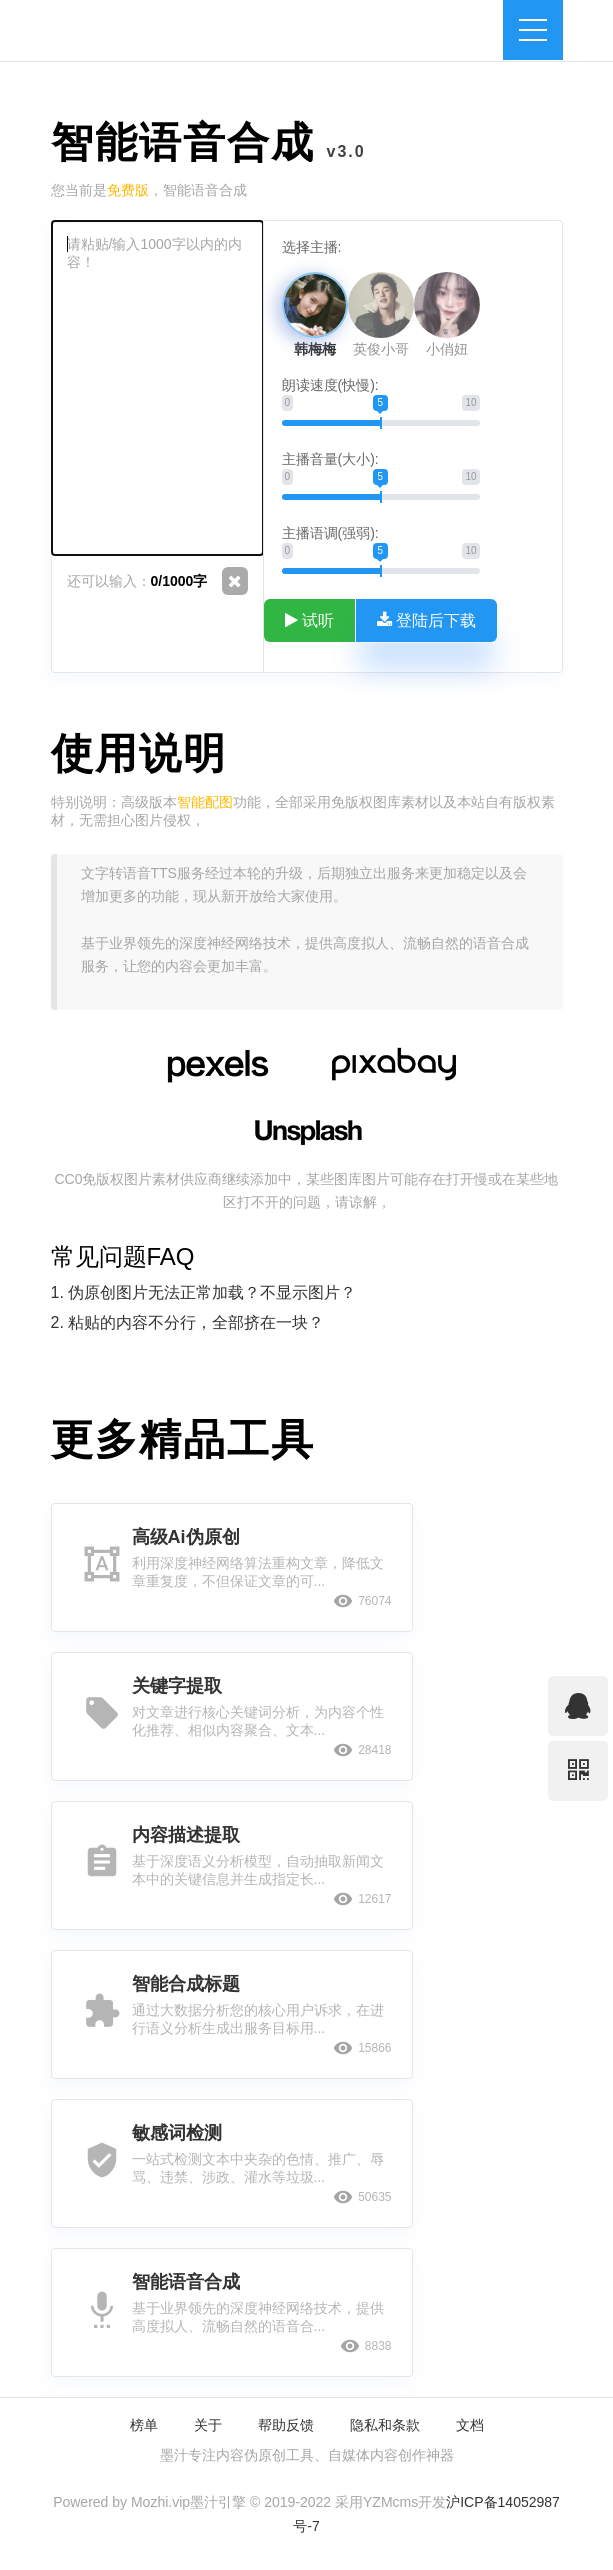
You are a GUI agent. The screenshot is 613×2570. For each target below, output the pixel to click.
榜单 (144, 2425)
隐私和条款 (385, 2425)
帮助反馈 (286, 2425)
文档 (470, 2425)
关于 (208, 2425)
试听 (310, 620)
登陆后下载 (427, 620)
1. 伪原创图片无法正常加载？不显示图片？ (204, 1292)
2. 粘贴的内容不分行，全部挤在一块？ (188, 1322)
